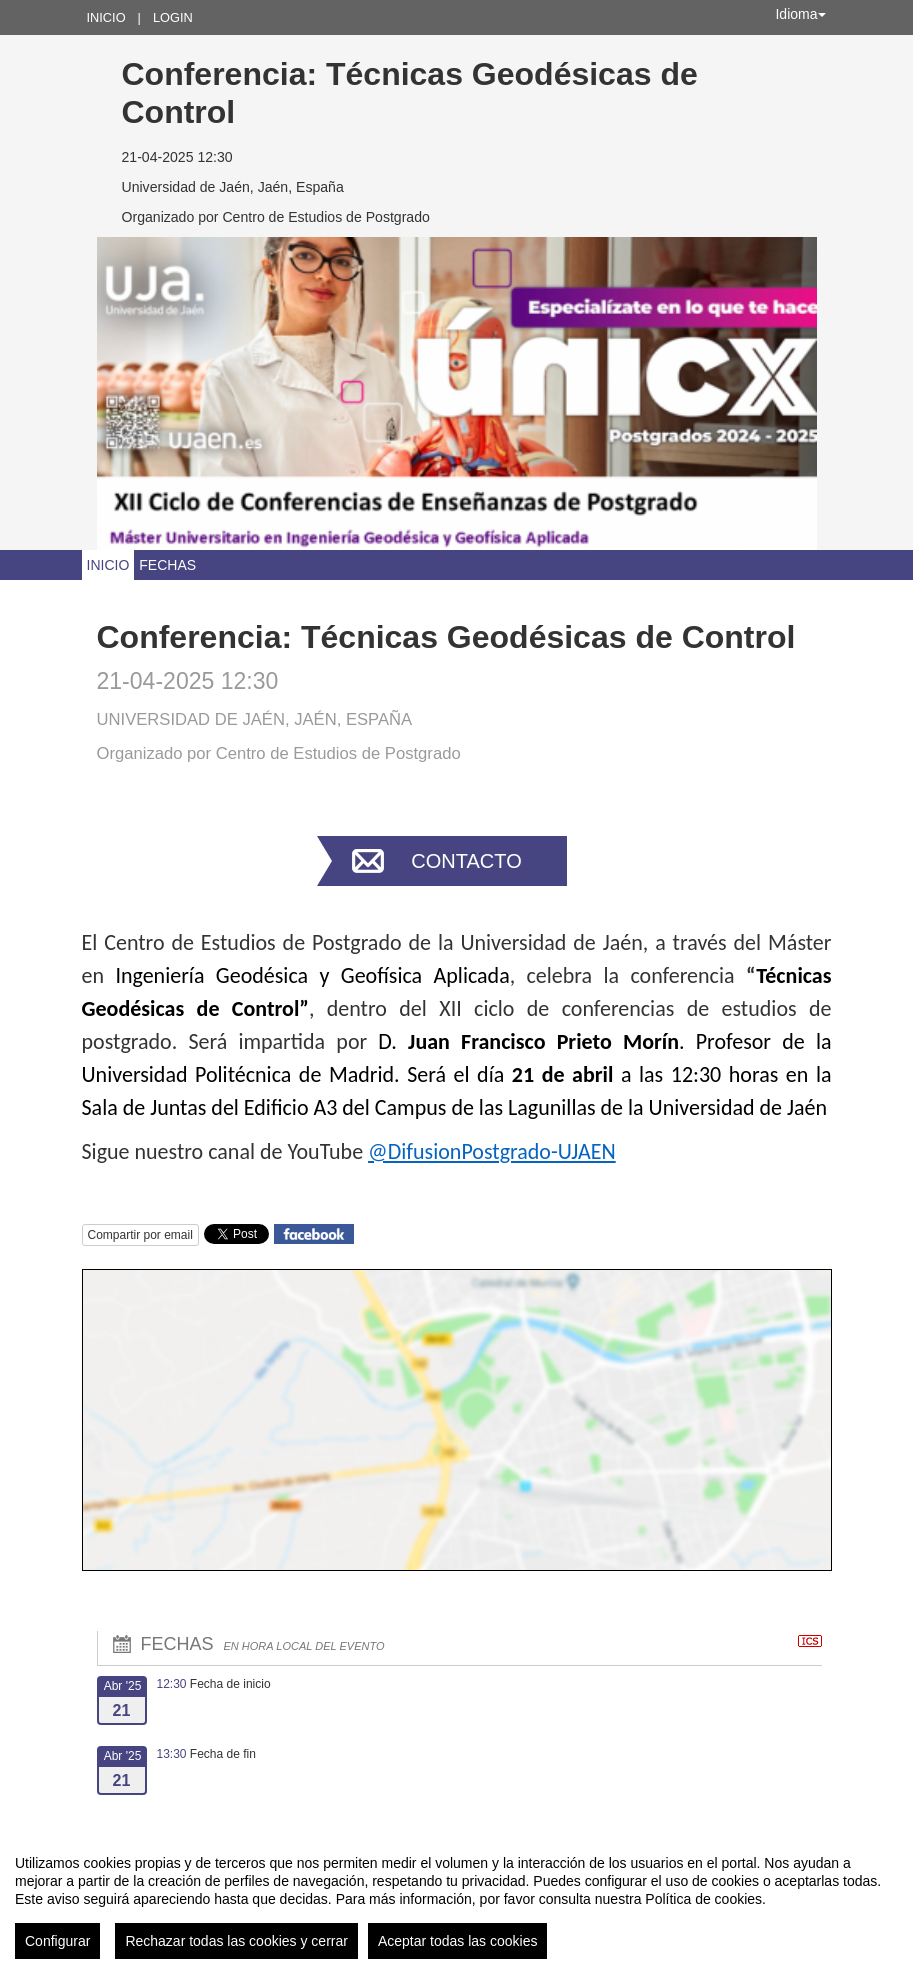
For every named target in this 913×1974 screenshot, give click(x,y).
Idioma (800, 14)
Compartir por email (140, 1235)
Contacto (466, 861)
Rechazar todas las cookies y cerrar (236, 1941)
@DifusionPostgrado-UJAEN (492, 1151)
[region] (456, 1899)
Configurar (57, 1941)
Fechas (167, 565)
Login (173, 17)
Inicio (106, 17)
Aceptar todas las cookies (458, 1941)
